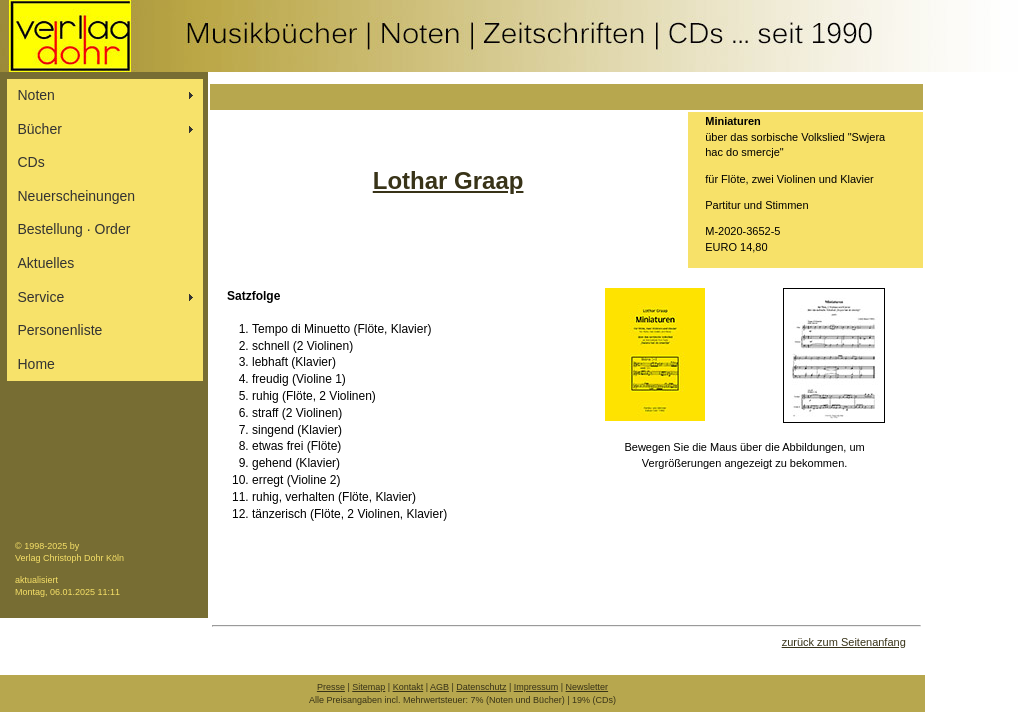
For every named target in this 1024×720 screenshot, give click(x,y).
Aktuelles (46, 263)
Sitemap (368, 687)
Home (36, 364)
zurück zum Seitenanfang (844, 642)
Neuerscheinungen (77, 196)
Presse (331, 687)
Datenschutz (481, 687)
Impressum (536, 687)
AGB (439, 687)
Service (41, 297)
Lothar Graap (448, 180)
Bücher (40, 129)
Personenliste (60, 330)
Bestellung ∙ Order (74, 229)
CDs (31, 162)
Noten (36, 95)
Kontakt (408, 687)
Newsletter (587, 687)
